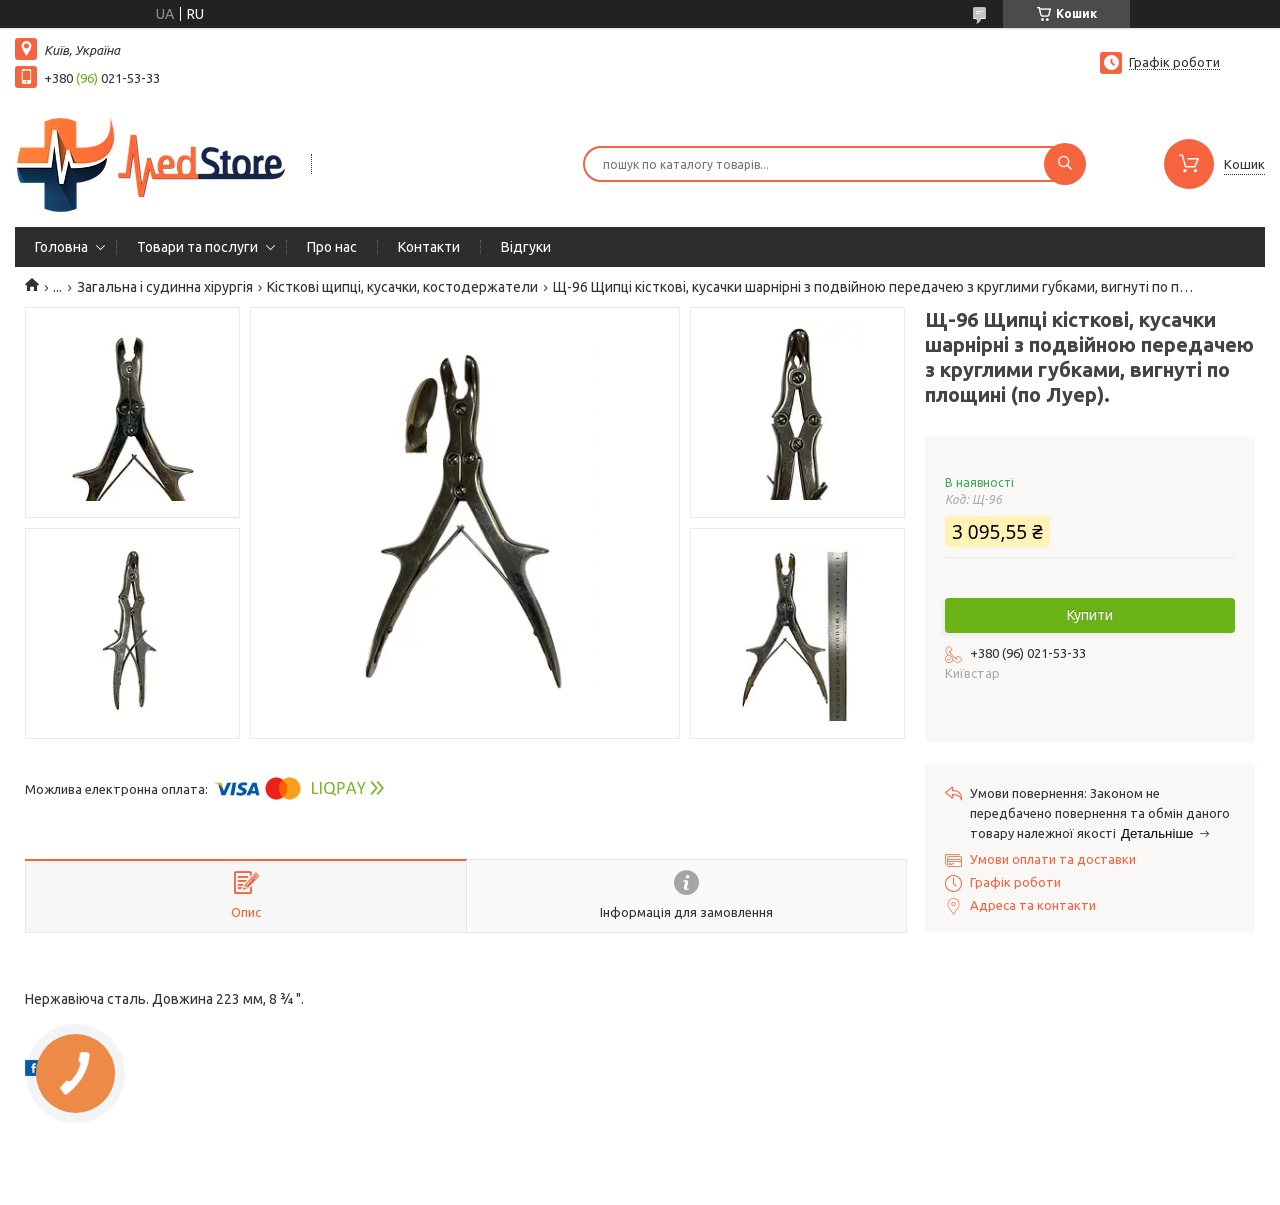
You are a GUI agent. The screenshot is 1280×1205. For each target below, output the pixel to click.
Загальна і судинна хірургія (165, 287)
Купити (1090, 615)
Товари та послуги (197, 247)
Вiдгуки (526, 247)
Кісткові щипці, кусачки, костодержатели (402, 287)
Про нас (332, 247)
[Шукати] (1065, 164)
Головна (61, 247)
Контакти (429, 247)
